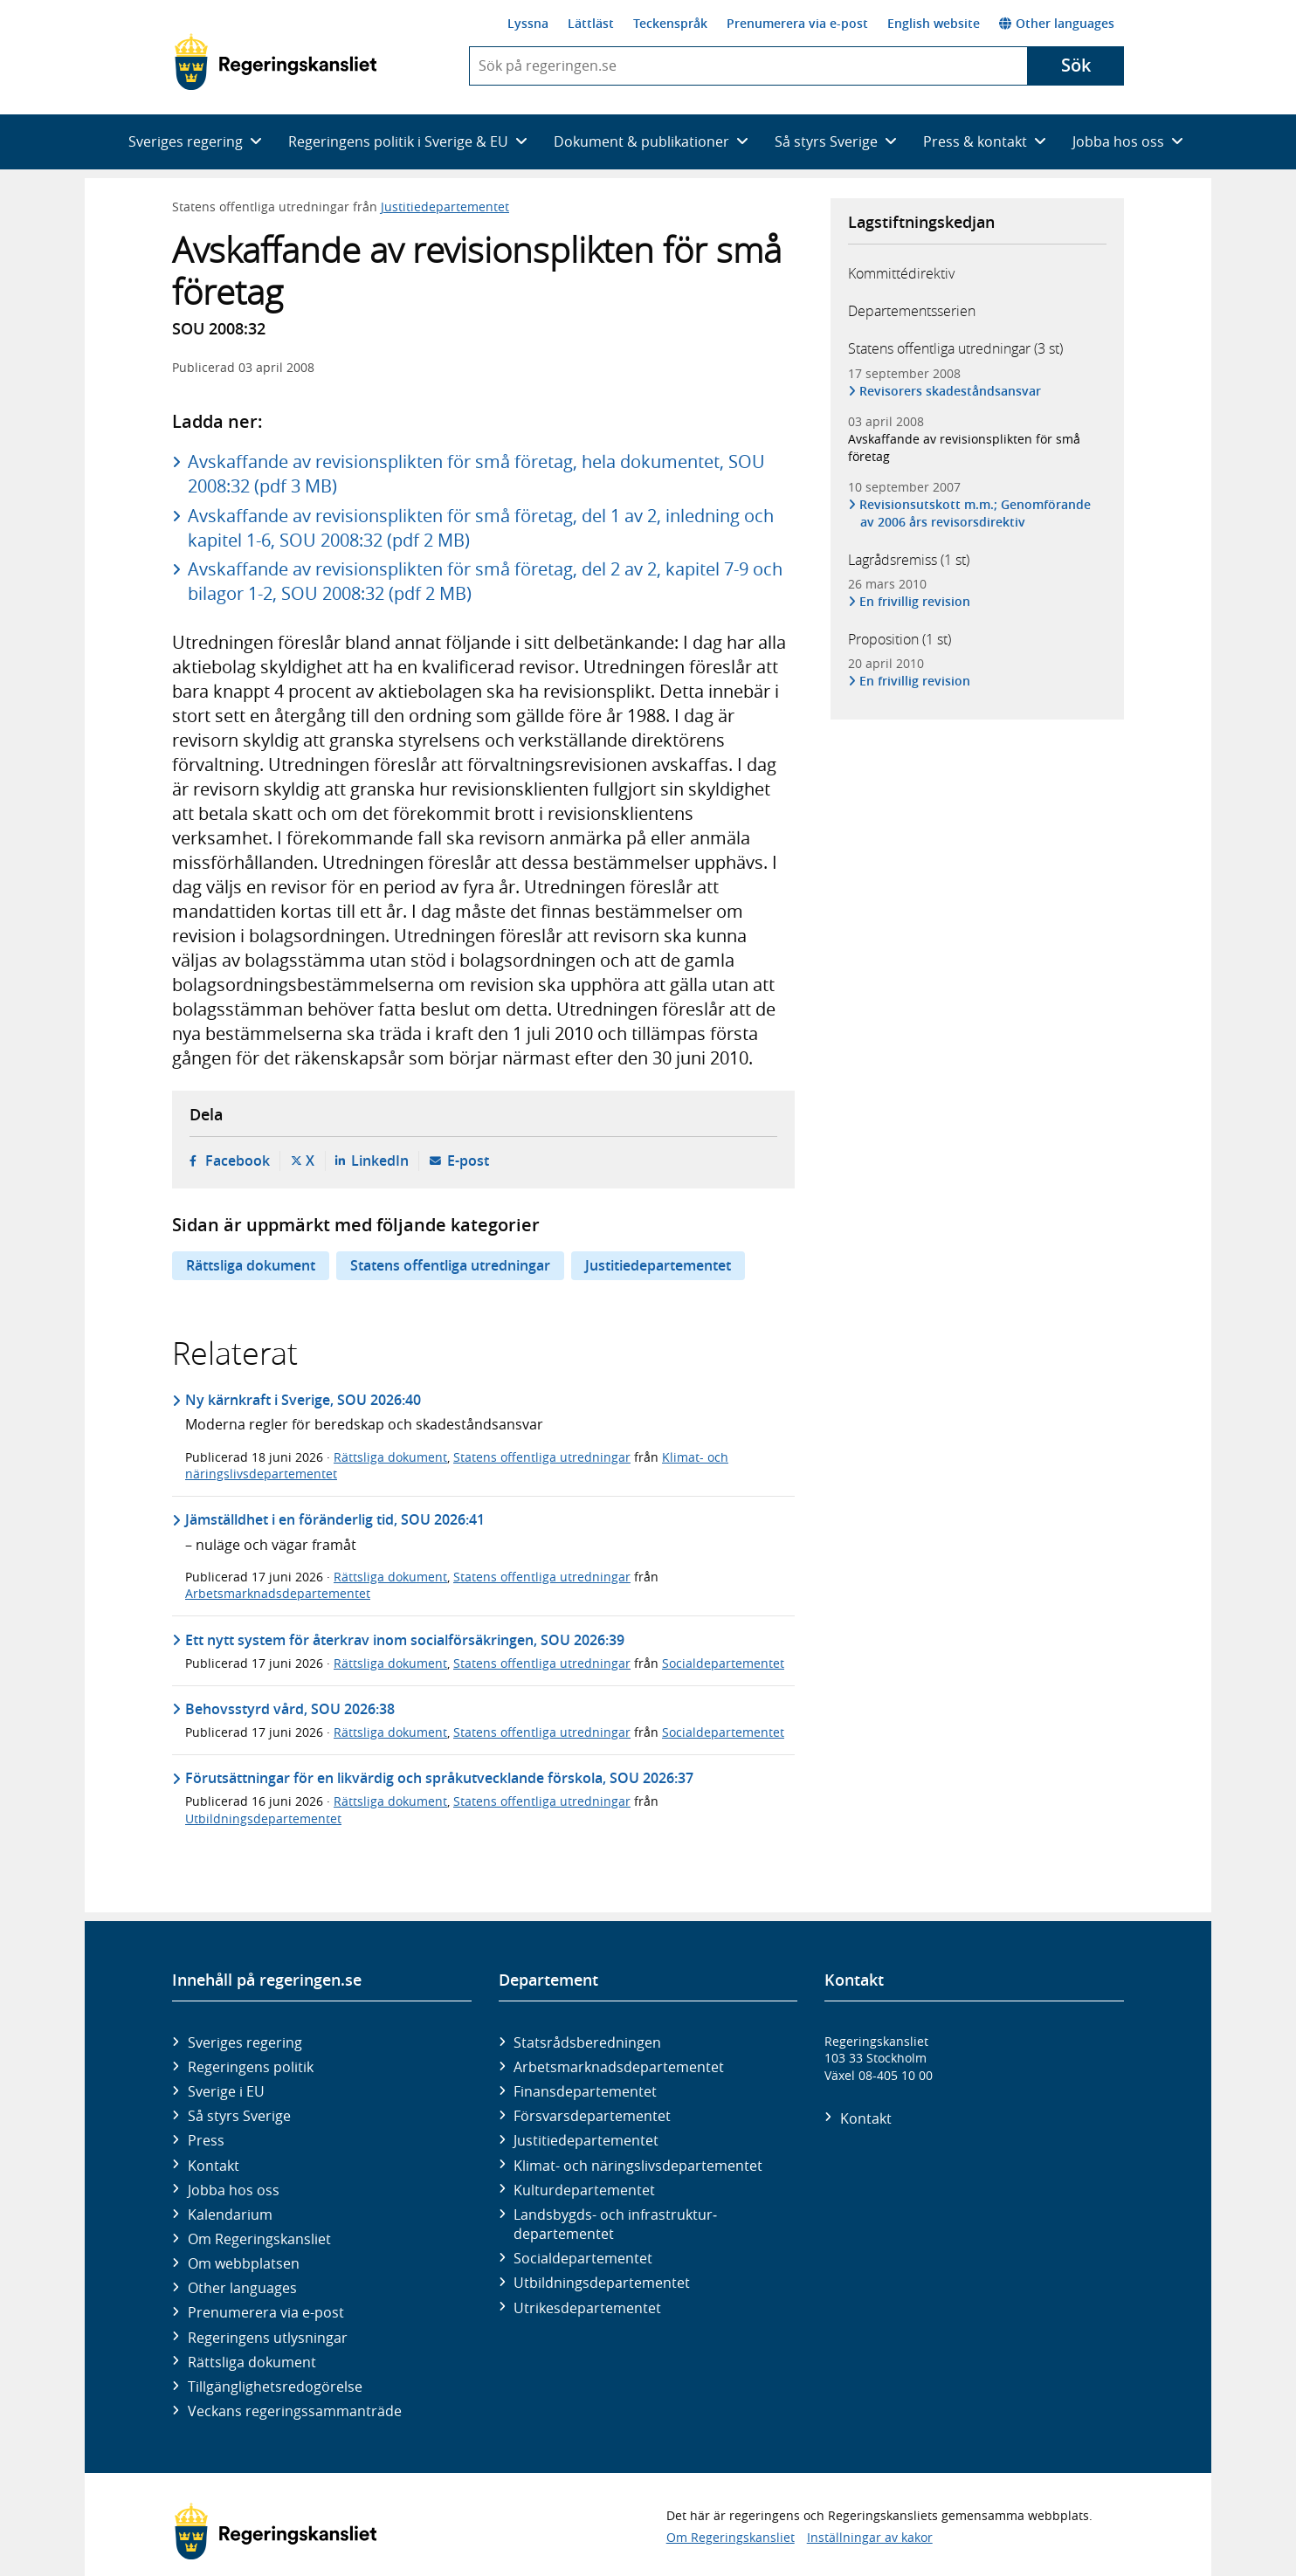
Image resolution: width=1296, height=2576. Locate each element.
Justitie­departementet (586, 2140)
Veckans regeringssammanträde (295, 2411)
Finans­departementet (585, 2091)
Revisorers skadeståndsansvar (950, 390)
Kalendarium (230, 2214)
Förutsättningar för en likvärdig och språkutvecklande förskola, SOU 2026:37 (439, 1777)
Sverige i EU (226, 2091)
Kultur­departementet (584, 2190)
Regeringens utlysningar (268, 2337)
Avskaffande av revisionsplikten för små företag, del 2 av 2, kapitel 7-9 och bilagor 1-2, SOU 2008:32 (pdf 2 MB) (485, 581)
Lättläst (591, 23)
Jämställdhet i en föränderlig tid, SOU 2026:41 (335, 1519)
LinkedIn (380, 1160)
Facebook (237, 1160)
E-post (468, 1160)
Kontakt (213, 2165)
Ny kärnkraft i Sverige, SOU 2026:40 (303, 1399)
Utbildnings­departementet (602, 2282)
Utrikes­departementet (587, 2308)
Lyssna (527, 23)
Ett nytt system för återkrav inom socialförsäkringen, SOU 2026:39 (404, 1640)
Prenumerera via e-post (797, 23)
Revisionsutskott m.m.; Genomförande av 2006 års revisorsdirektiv (975, 513)
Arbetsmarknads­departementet (619, 2067)
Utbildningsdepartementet (263, 1818)
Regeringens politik (251, 2067)
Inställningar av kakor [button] (870, 2537)
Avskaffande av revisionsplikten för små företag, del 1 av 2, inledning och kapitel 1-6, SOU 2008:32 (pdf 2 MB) (481, 528)
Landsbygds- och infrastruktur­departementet (615, 2224)
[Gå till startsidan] (275, 62)
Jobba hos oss (233, 2190)
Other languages (1056, 23)
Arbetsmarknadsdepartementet (277, 1593)
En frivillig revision (915, 601)
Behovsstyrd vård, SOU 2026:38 (290, 1708)
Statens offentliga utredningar (450, 1265)
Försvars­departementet (592, 2115)
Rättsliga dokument (250, 1265)
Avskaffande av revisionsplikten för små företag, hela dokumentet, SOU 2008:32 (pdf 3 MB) (476, 474)
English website (933, 23)
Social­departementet (583, 2258)
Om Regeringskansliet (259, 2239)
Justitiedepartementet (445, 206)
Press (206, 2140)
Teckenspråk (670, 23)
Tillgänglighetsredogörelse (275, 2386)
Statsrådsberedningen (587, 2042)
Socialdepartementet (723, 1663)
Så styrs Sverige (239, 2115)
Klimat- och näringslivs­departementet (638, 2165)
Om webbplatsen (244, 2263)
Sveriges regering (245, 2042)
